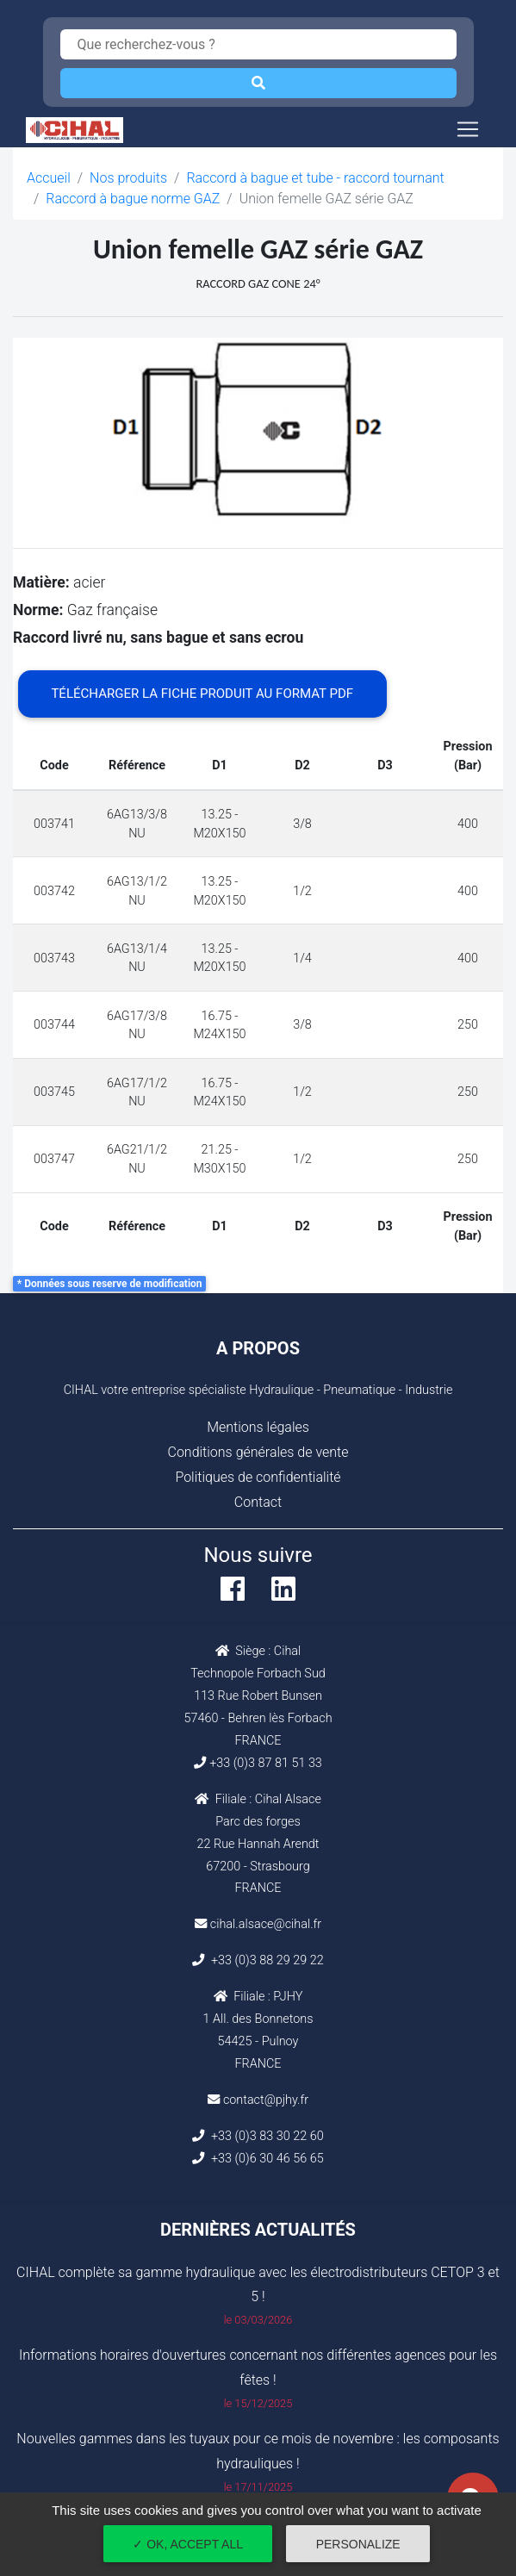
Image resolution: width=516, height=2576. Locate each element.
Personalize (358, 2544)
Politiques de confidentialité (257, 1477)
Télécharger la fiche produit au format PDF (202, 693)
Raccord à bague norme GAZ (133, 198)
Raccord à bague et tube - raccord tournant (315, 178)
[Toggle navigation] (468, 129)
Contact (258, 1502)
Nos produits (128, 178)
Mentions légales (258, 1427)
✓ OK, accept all (188, 2544)
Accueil (49, 178)
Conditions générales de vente (257, 1452)
